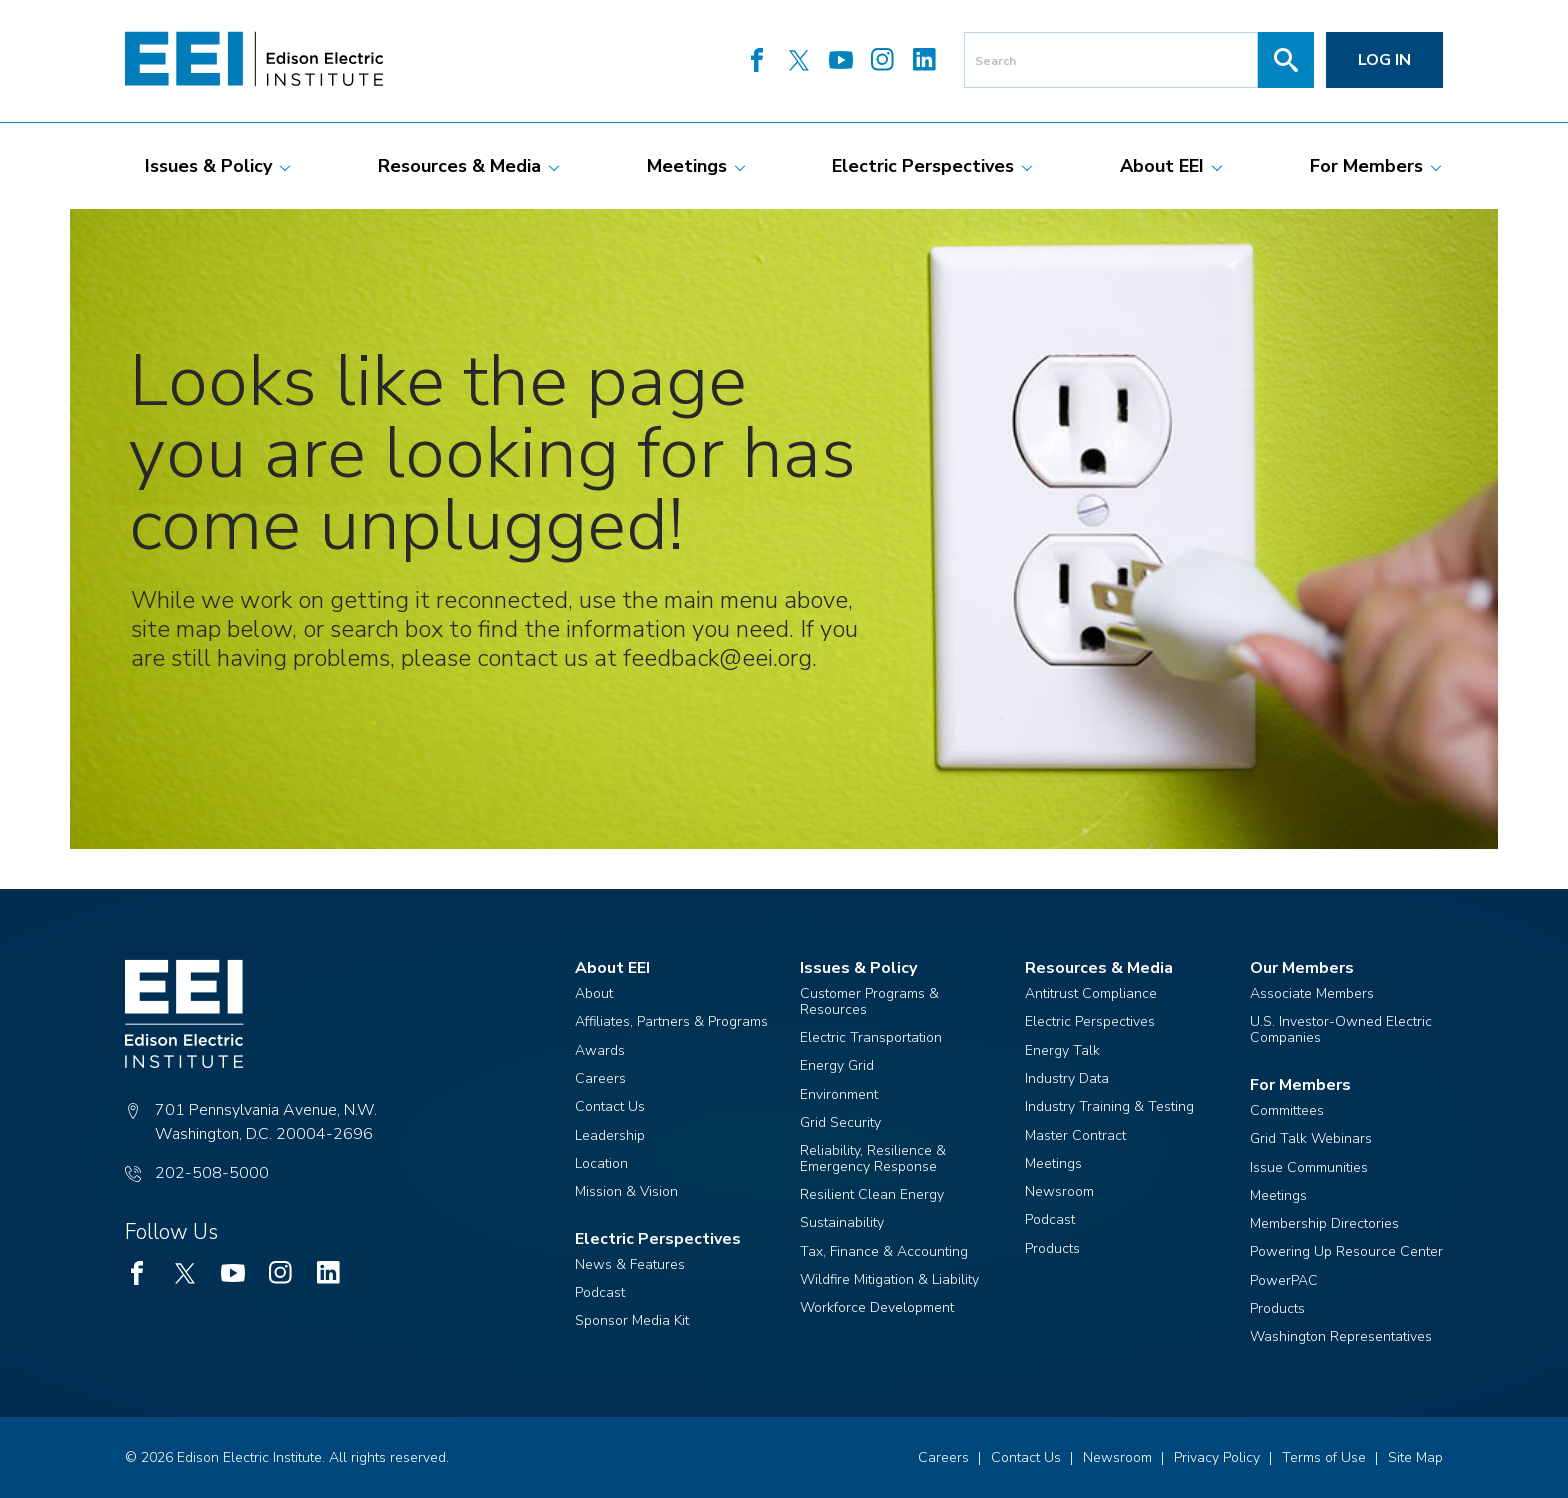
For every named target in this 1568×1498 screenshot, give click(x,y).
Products (1052, 1248)
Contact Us (610, 1106)
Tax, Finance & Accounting (884, 1251)
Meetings (1053, 1163)
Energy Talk (1062, 1050)
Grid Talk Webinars (1311, 1138)
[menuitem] (208, 166)
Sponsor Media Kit (632, 1320)
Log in (1384, 60)
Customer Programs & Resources (869, 1001)
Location (601, 1163)
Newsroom (1059, 1191)
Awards (600, 1050)
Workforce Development (877, 1307)
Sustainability (842, 1222)
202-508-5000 (212, 1173)
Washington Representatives (1341, 1336)
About (594, 993)
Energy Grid (837, 1065)
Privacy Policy (1217, 1457)
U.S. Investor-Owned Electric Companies (1341, 1029)
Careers (600, 1078)
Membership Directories (1324, 1223)
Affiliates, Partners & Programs (671, 1021)
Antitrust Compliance (1091, 993)
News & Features (630, 1264)
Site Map (1415, 1457)
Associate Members (1312, 993)
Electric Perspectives (1090, 1021)
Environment (839, 1094)
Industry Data (1067, 1078)
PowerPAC (1284, 1280)
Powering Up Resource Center (1346, 1251)
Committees (1287, 1110)
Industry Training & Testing (1109, 1106)
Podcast (600, 1292)
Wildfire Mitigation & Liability (889, 1279)
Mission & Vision (626, 1191)
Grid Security (840, 1122)
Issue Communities (1309, 1167)
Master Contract (1075, 1135)
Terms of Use (1324, 1457)
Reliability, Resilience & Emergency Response (873, 1158)
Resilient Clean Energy (872, 1194)
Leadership (610, 1135)
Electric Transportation (871, 1037)
